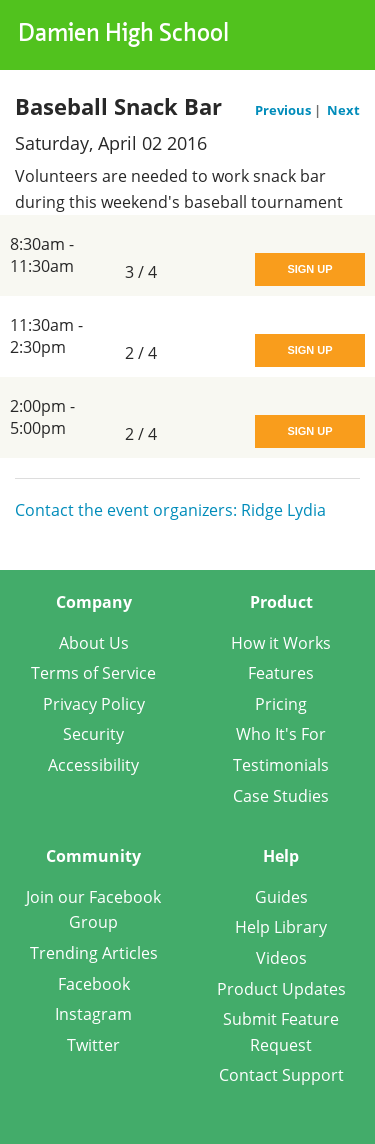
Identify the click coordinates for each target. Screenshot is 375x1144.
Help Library (281, 927)
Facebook (94, 984)
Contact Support (281, 1075)
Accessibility (93, 765)
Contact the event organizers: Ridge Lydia (170, 510)
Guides (281, 897)
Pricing (281, 704)
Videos (281, 958)
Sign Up (309, 269)
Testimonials (281, 765)
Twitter (93, 1045)
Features (281, 673)
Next (343, 110)
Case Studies (281, 796)
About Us (94, 643)
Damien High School (123, 35)
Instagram (93, 1014)
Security (93, 734)
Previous (284, 110)
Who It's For (281, 734)
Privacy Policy (94, 704)
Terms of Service (93, 673)
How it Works (281, 643)
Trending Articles (94, 953)
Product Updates (281, 989)
